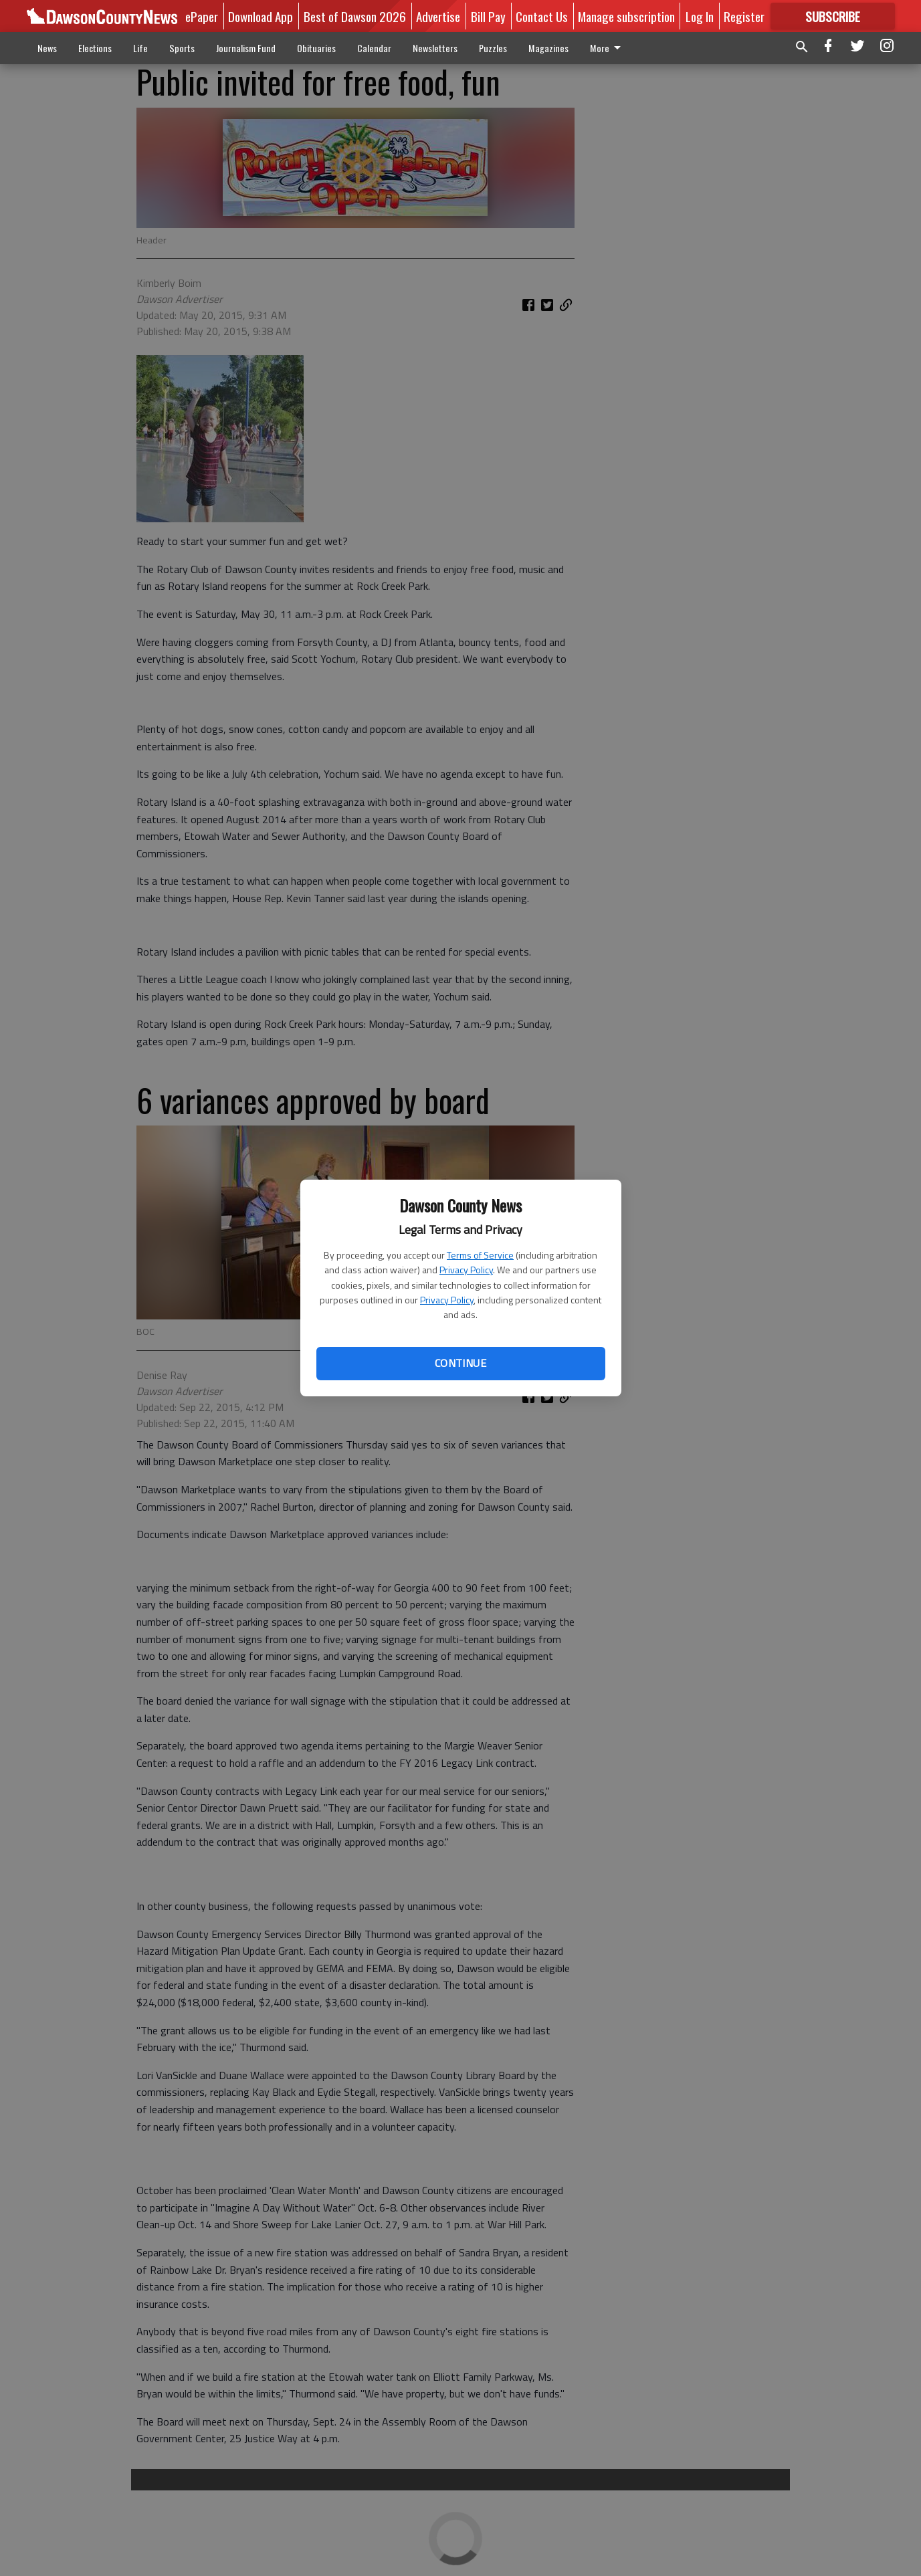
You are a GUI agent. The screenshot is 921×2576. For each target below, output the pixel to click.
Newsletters (435, 48)
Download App (260, 16)
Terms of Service (480, 1255)
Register (744, 16)
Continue (460, 1363)
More (607, 47)
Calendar (374, 48)
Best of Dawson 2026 (355, 16)
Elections (95, 48)
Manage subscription (626, 16)
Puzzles (493, 48)
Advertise (438, 16)
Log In (700, 16)
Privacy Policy (466, 1270)
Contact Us (542, 16)
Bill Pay (488, 16)
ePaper (201, 16)
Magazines (548, 48)
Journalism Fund (246, 48)
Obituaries (316, 48)
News (47, 48)
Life (140, 48)
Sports (182, 48)
